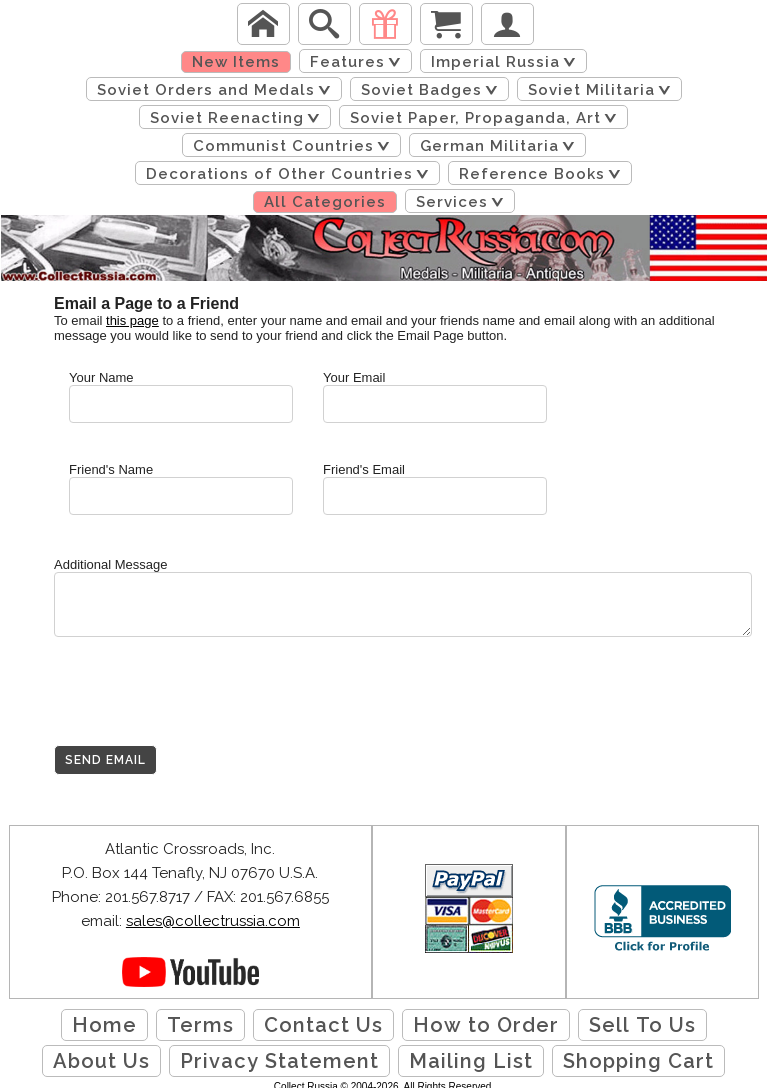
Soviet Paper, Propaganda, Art (487, 118)
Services (463, 202)
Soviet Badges (433, 90)
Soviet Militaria (603, 90)
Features (359, 62)
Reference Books (543, 174)
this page (132, 320)
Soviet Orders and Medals (217, 90)
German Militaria (501, 146)
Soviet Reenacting (238, 118)
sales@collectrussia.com (213, 921)
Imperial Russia (507, 62)
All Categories (325, 202)
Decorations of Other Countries (291, 174)
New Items (236, 62)
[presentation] (206, 706)
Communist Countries (295, 146)
